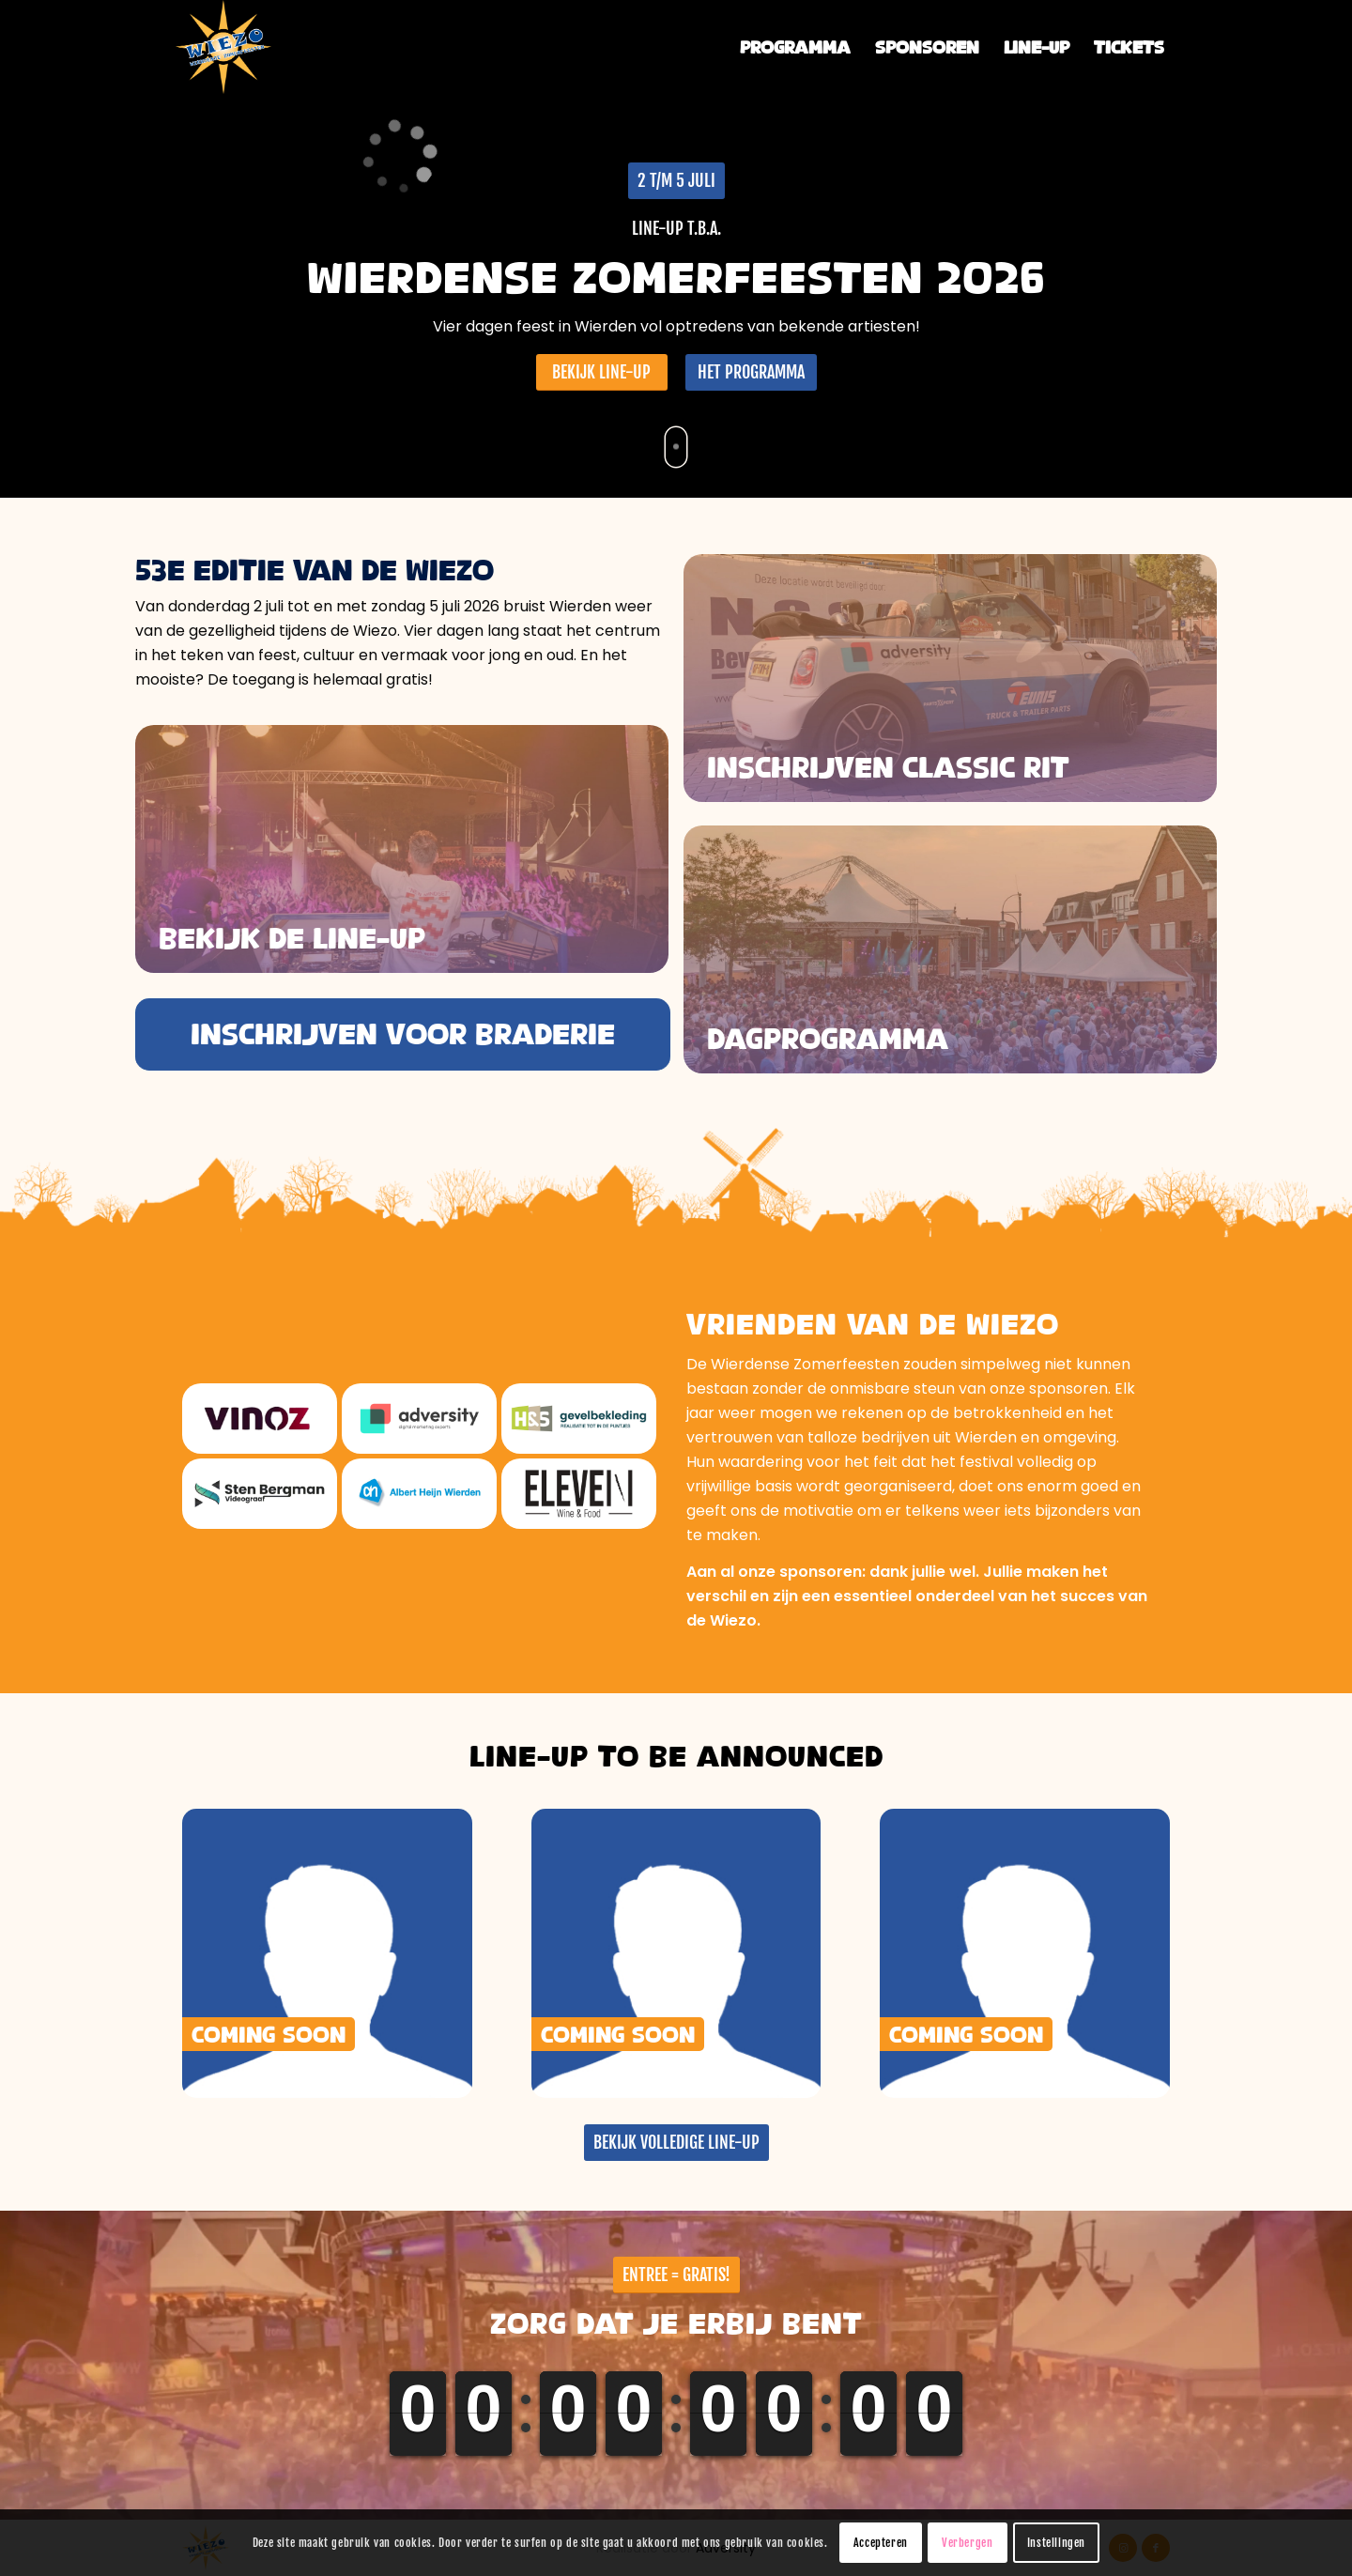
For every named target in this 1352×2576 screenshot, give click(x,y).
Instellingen (1056, 2543)
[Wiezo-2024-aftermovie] (950, 1003)
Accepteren (880, 2543)
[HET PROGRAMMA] (751, 372)
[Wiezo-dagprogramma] (950, 732)
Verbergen (967, 2543)
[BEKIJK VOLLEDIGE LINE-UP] (676, 2142)
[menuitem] (795, 47)
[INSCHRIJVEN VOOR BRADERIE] (402, 1034)
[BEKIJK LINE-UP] (602, 372)
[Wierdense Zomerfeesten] (223, 47)
